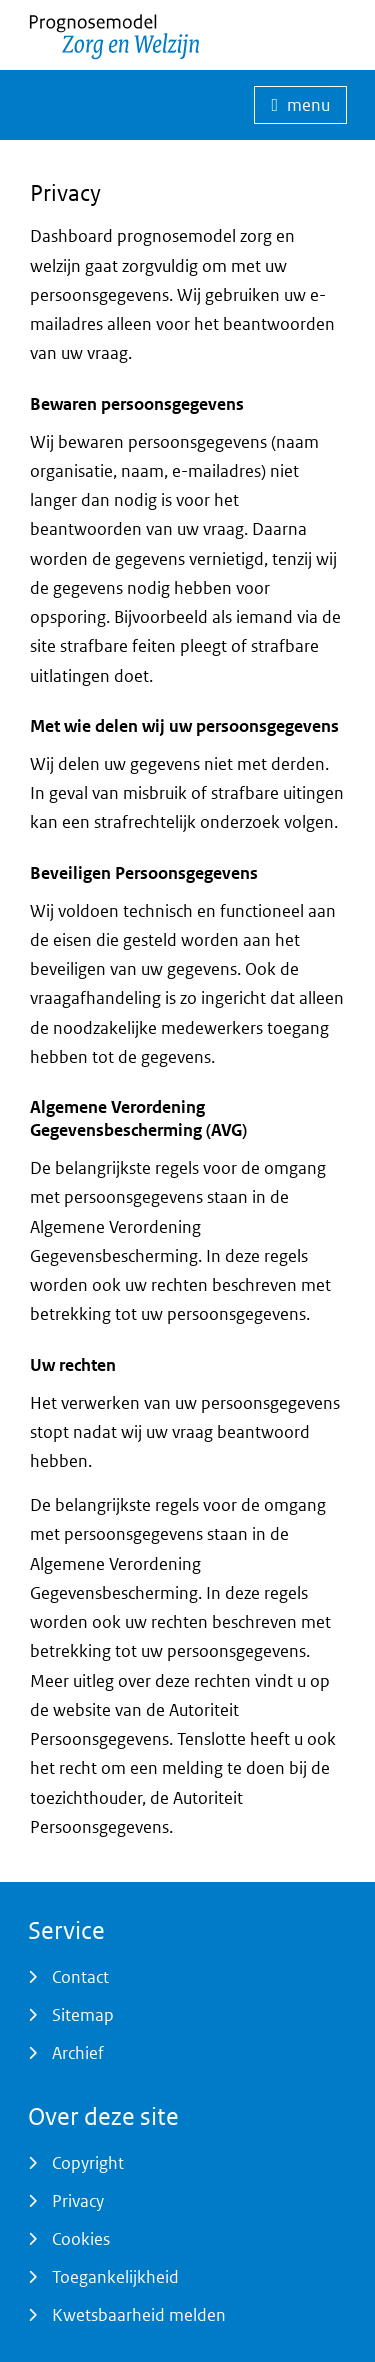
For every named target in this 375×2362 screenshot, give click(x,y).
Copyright (88, 2163)
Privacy (78, 2201)
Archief (78, 2053)
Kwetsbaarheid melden (139, 2315)
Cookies (81, 2239)
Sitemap (83, 2015)
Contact (80, 1977)
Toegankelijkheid (115, 2277)
